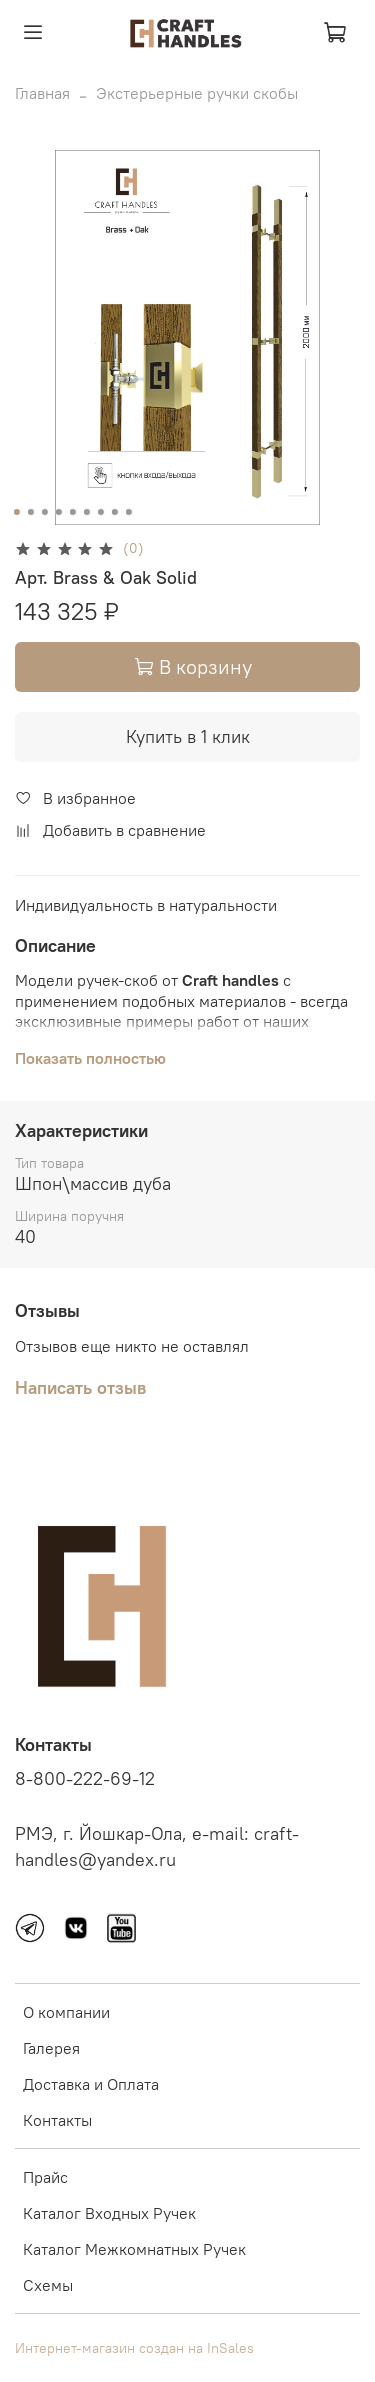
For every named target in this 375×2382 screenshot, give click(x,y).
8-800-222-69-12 (85, 1779)
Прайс (45, 2177)
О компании (66, 2012)
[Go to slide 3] (44, 512)
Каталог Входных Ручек (109, 2213)
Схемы (48, 2285)
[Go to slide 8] (114, 512)
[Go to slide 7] (100, 512)
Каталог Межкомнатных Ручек (134, 2249)
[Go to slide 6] (86, 512)
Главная (42, 93)
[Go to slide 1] (16, 512)
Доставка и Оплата (91, 2084)
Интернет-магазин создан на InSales (134, 2348)
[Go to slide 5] (72, 512)
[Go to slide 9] (128, 512)
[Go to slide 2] (30, 512)
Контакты (57, 2120)
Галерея (51, 2048)
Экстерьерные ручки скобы (197, 93)
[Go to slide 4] (58, 512)
